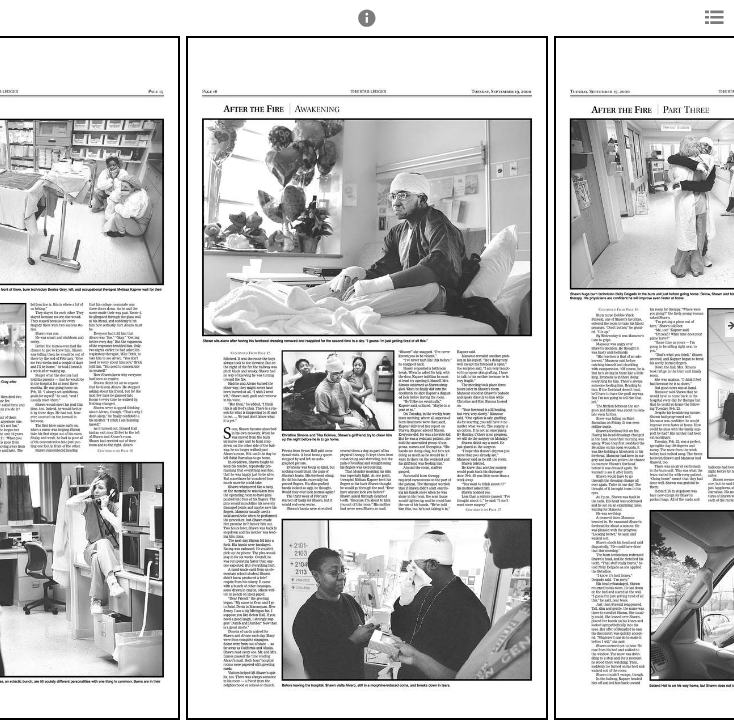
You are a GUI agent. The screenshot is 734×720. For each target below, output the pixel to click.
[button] (367, 27)
